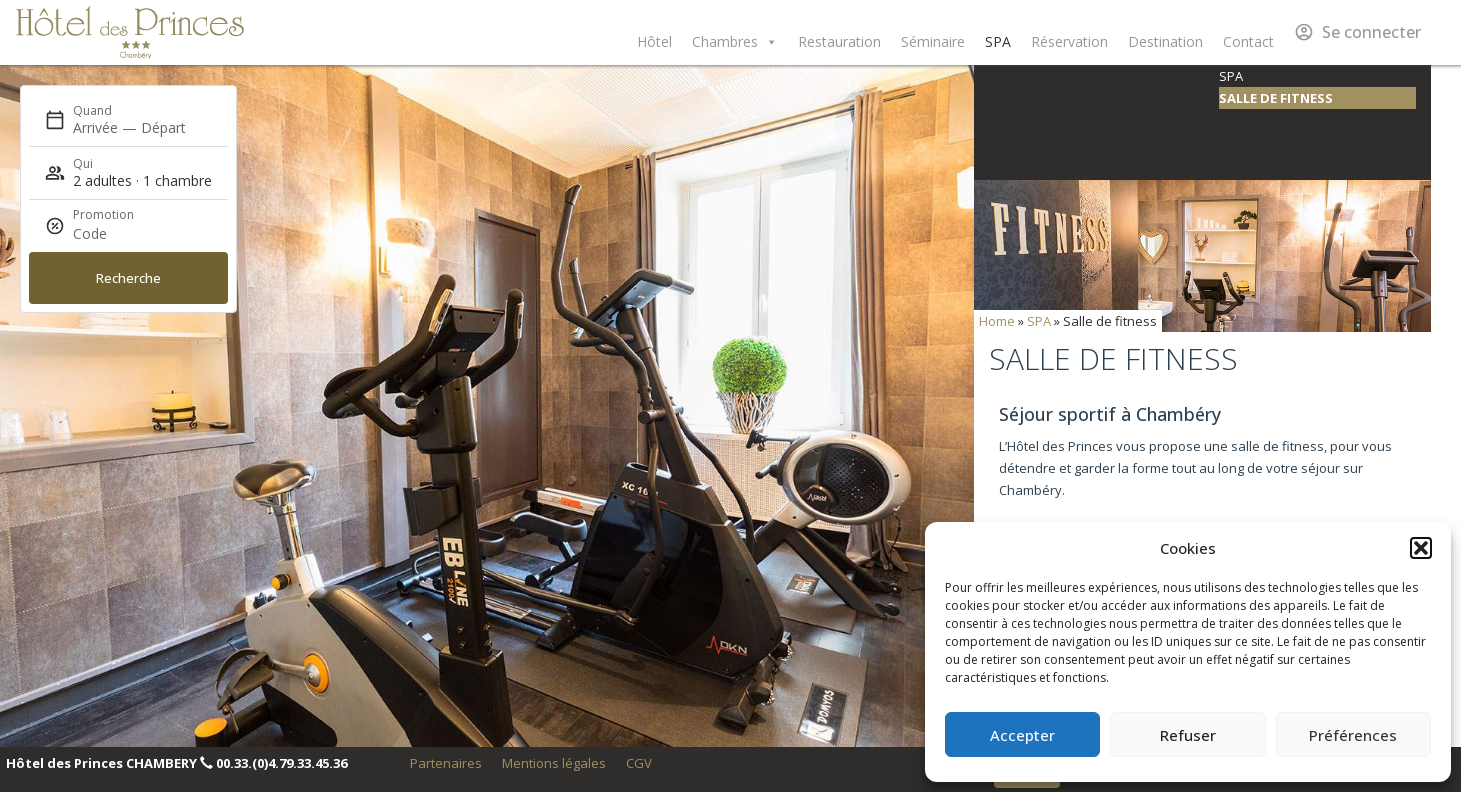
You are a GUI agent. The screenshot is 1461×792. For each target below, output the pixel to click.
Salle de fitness (1276, 98)
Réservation (1069, 41)
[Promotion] (121, 234)
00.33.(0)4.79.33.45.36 (281, 763)
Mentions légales (554, 763)
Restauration (839, 41)
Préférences (1353, 735)
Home (997, 321)
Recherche (128, 278)
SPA (998, 41)
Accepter (1022, 735)
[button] (1421, 548)
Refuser (1188, 735)
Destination (1165, 41)
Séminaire (933, 41)
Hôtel (654, 41)
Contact (1248, 41)
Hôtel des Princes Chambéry (130, 32)
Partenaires (446, 763)
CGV (639, 763)
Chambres (735, 42)
